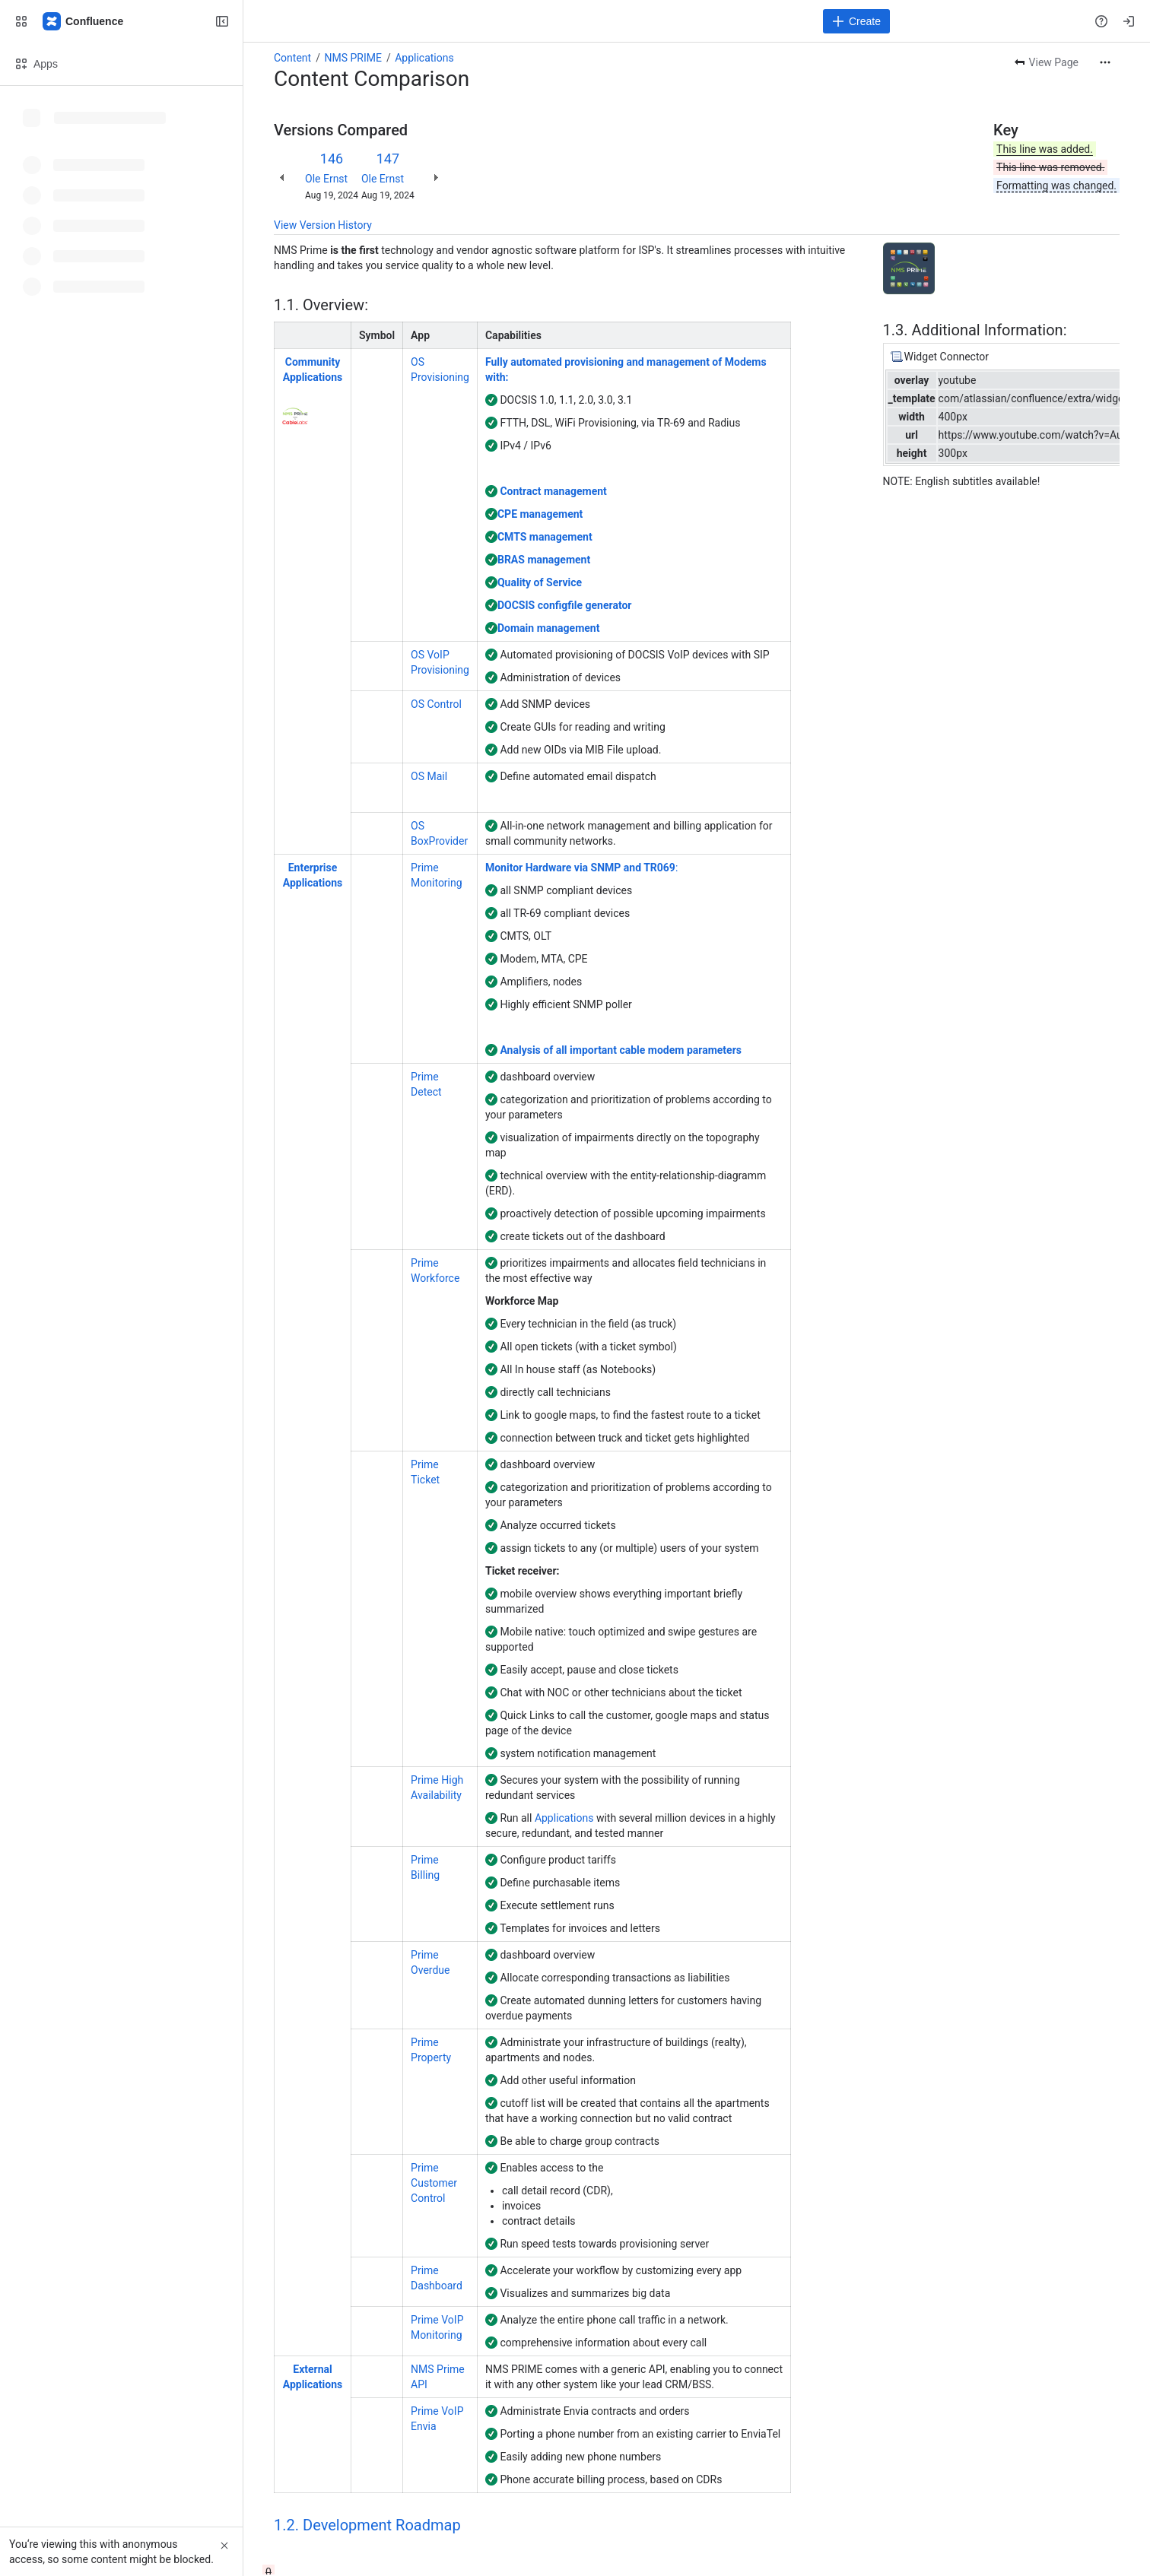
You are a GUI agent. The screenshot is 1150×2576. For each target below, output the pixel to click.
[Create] (856, 21)
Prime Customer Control (434, 2183)
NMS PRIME (352, 58)
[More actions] (1105, 62)
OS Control (436, 704)
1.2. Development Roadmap (367, 2525)
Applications (424, 58)
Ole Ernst (326, 179)
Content (292, 58)
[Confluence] (84, 21)
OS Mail (429, 776)
